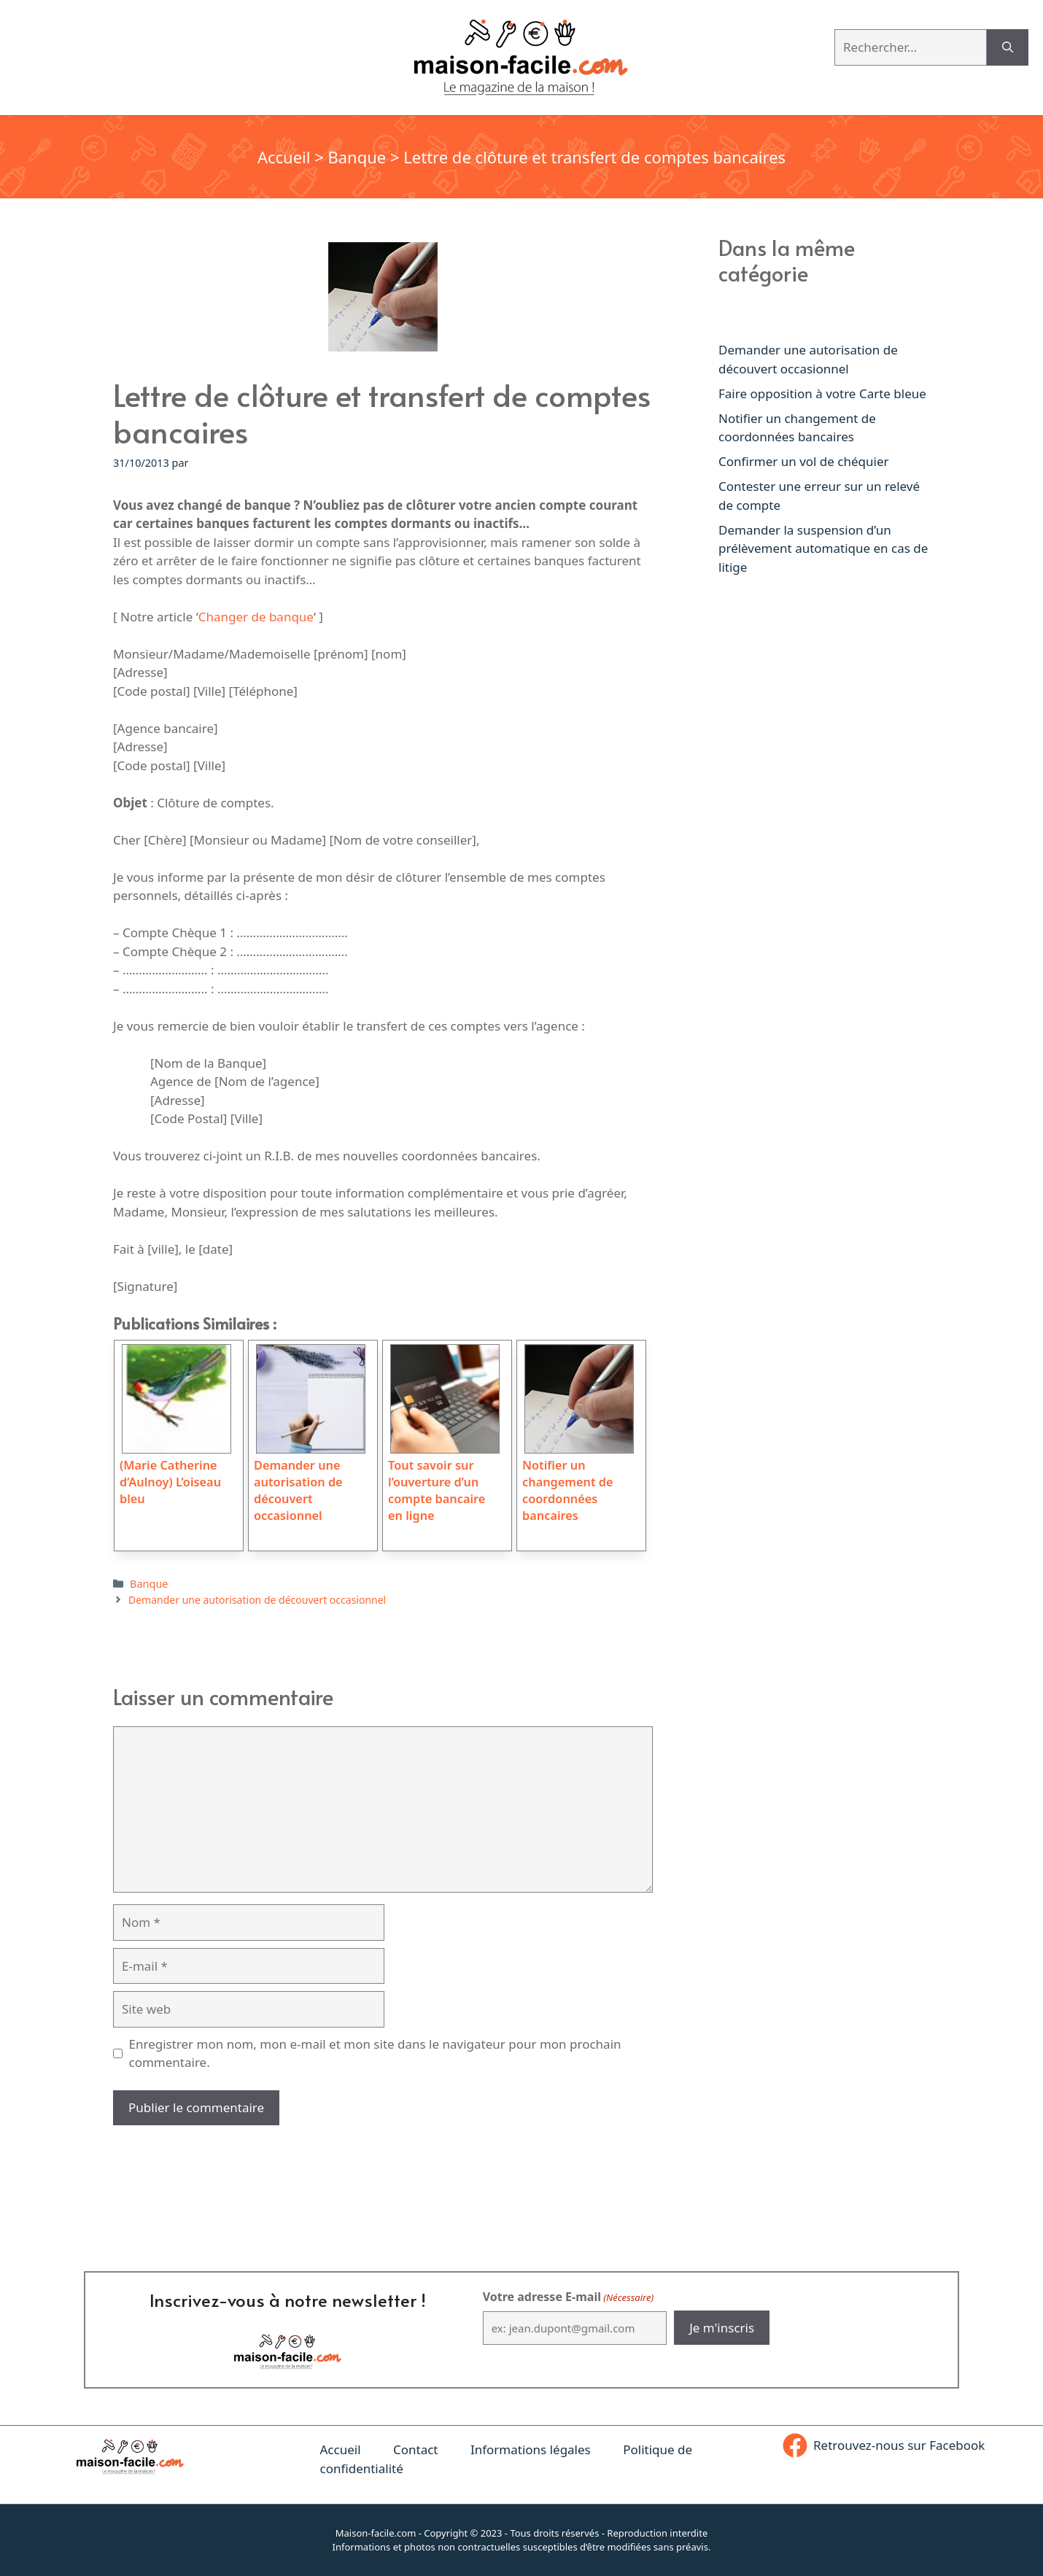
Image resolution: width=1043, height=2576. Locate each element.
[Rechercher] (1007, 47)
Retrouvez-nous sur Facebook (899, 2445)
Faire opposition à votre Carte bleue (822, 393)
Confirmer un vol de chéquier (803, 461)
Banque (356, 157)
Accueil (284, 157)
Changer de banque (256, 616)
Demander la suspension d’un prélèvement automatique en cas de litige (823, 548)
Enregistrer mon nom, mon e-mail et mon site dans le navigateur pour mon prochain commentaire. (375, 2053)
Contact (415, 2449)
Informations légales (530, 2449)
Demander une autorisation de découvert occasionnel (257, 1600)
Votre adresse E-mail (568, 2297)
